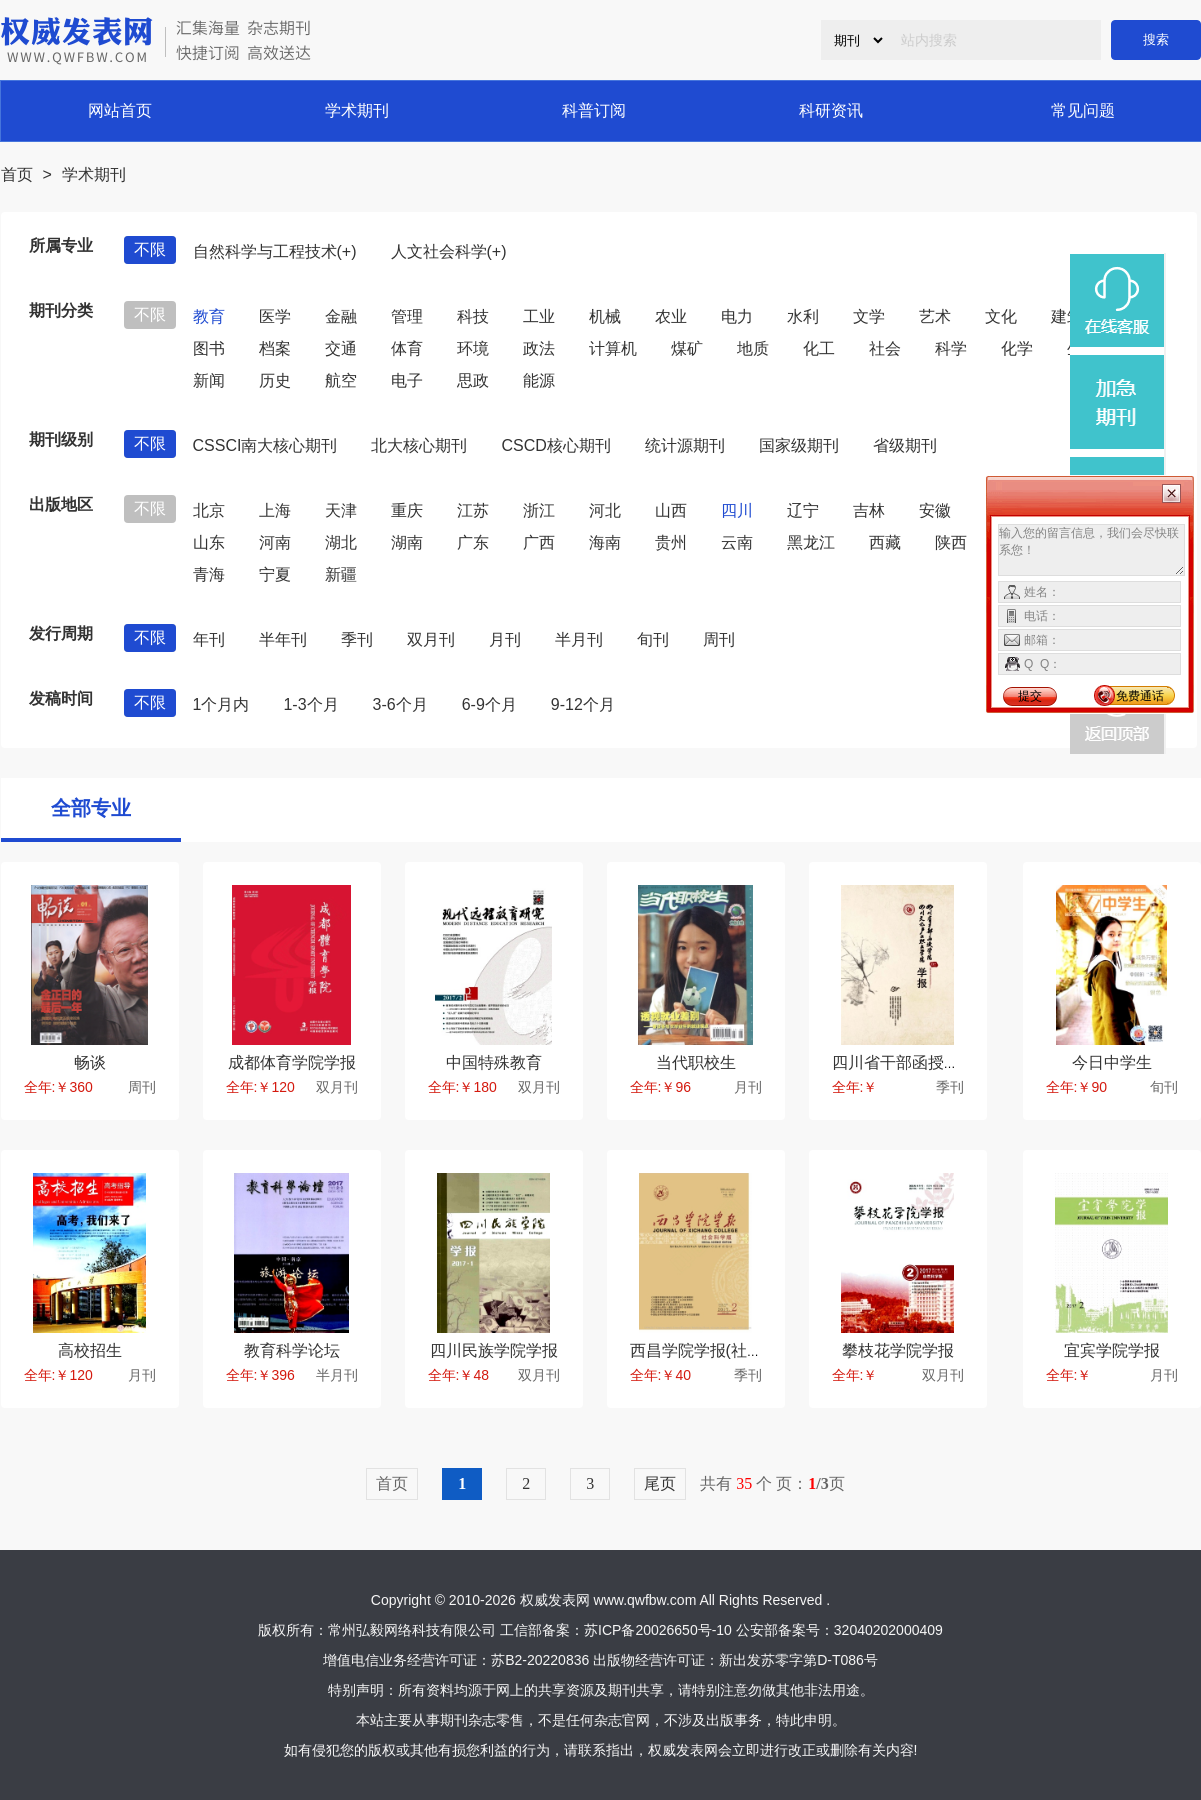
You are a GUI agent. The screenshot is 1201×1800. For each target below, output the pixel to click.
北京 (209, 510)
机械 (605, 316)
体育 (407, 348)
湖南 (407, 542)
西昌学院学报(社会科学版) (723, 1350)
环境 (473, 348)
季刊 (357, 639)
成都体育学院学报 (292, 1062)
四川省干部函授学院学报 (920, 1062)
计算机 (613, 348)
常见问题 (1083, 110)
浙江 (539, 510)
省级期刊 (905, 445)
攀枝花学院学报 (898, 1350)
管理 (407, 316)
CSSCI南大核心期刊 (265, 445)
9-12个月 (583, 704)
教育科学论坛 (292, 1350)
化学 (1017, 348)
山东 (209, 542)
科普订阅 (594, 110)
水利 (803, 316)
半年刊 (283, 639)
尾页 (660, 1483)
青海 (209, 574)
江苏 (473, 510)
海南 (605, 542)
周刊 (719, 639)
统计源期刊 (685, 445)
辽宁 (803, 510)
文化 (1001, 316)
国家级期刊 (799, 445)
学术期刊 (357, 110)
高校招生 (90, 1350)
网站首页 (120, 110)
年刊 (209, 639)
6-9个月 (489, 704)
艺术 (935, 316)
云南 (737, 542)
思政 (473, 380)
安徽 (935, 510)
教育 (209, 316)
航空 (341, 380)
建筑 (1067, 316)
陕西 (951, 542)
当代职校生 (696, 1062)
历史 (275, 380)
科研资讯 (831, 110)
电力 (737, 316)
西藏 (885, 542)
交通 (341, 348)
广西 (539, 542)
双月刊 (431, 639)
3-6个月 (400, 704)
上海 (275, 510)
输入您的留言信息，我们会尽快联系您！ (1091, 550)
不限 (150, 249)
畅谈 (90, 1062)
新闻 (209, 380)
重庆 (407, 510)
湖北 (341, 542)
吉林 (869, 510)
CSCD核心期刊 (555, 445)
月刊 (505, 639)
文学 (869, 316)
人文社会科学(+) (449, 251)
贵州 (671, 542)
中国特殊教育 (494, 1062)
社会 (885, 348)
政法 (539, 348)
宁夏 (275, 574)
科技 (473, 316)
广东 (473, 542)
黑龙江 (811, 542)
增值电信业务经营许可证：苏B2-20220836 (456, 1660)
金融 (341, 316)
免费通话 (1140, 696)
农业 (671, 316)
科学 (951, 348)
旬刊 (653, 639)
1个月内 (221, 704)
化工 (819, 348)
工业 (539, 316)
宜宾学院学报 (1112, 1350)
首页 (17, 174)
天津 (341, 510)
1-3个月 (310, 704)
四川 (737, 510)
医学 (275, 316)
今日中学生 (1112, 1062)
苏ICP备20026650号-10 (658, 1630)
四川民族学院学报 (494, 1350)
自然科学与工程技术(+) (275, 251)
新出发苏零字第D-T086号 (798, 1660)
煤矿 (687, 348)
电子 (407, 380)
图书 (209, 348)
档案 (275, 348)
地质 (753, 348)
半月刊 (579, 639)
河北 (605, 510)
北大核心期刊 (419, 445)
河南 (275, 542)
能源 (539, 380)
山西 (671, 510)
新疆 (341, 574)
